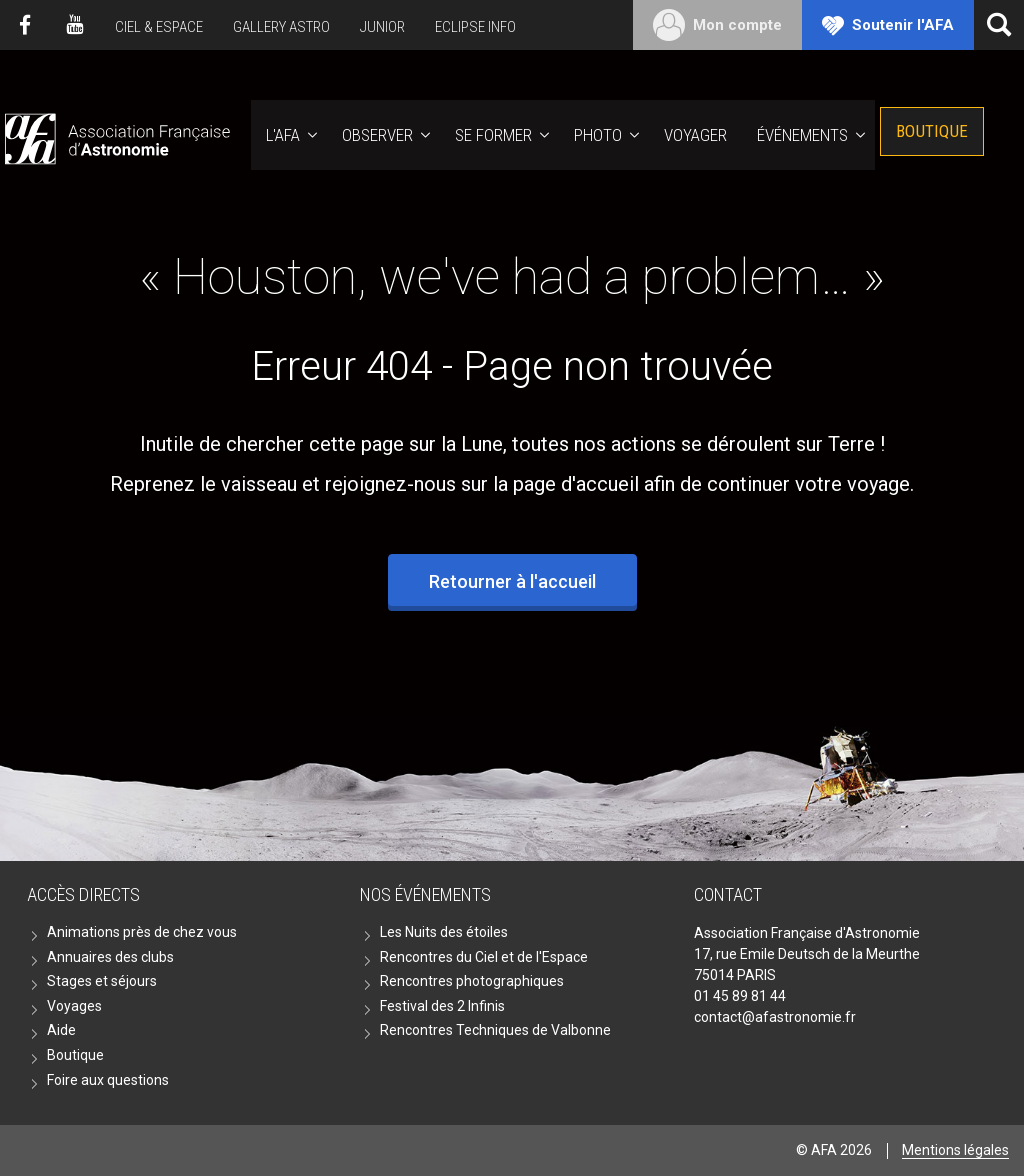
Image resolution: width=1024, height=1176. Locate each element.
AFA (115, 135)
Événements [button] (802, 135)
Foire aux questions (108, 1080)
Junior (382, 27)
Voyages (74, 1006)
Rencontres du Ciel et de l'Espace (484, 957)
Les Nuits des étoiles (444, 932)
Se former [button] (493, 135)
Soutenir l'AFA (903, 25)
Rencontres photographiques (472, 981)
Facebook (25, 25)
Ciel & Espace (159, 27)
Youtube (75, 25)
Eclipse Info (475, 27)
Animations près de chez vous (142, 932)
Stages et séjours (102, 981)
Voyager (695, 135)
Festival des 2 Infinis (442, 1006)
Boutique (932, 131)
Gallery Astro (281, 27)
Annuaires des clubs (110, 957)
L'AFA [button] (283, 135)
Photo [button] (598, 135)
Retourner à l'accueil (512, 581)
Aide (61, 1030)
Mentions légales (955, 1150)
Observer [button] (377, 135)
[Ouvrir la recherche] (999, 25)
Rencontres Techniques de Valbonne (495, 1030)
